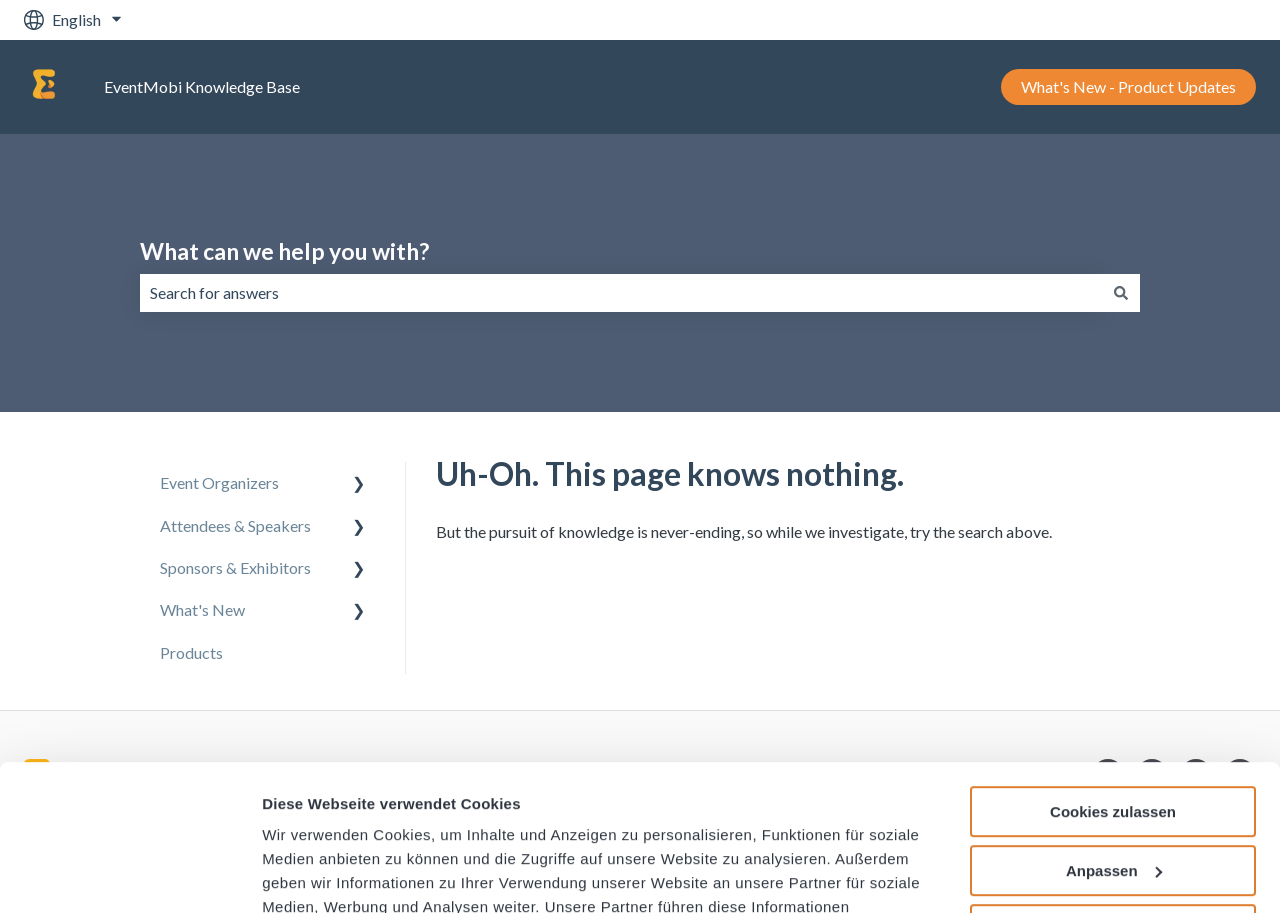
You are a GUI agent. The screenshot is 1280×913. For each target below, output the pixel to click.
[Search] (1121, 293)
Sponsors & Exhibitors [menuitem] (235, 567)
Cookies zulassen (1113, 675)
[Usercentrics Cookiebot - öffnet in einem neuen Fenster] (129, 874)
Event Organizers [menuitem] (219, 482)
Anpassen (1114, 734)
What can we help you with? (284, 251)
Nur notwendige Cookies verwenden (1113, 801)
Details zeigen (312, 874)
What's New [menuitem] (202, 609)
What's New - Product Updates (1128, 86)
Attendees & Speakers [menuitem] (235, 525)
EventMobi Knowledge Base (202, 86)
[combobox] (621, 293)
